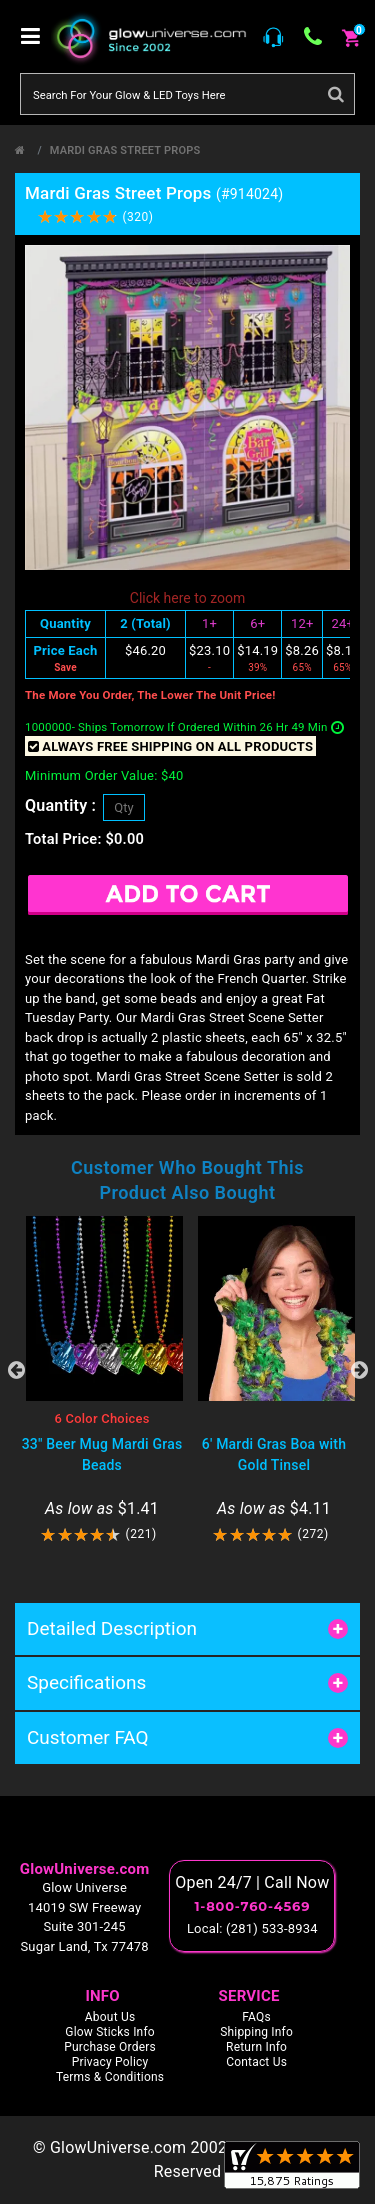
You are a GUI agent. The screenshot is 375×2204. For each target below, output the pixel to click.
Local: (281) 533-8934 (252, 1928)
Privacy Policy (110, 2062)
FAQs (256, 2017)
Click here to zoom (187, 598)
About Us (110, 2017)
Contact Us (256, 2062)
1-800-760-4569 (252, 1906)
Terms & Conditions (110, 2077)
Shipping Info (256, 2032)
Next (359, 1370)
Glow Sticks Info (110, 2032)
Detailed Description (112, 1628)
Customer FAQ (88, 1737)
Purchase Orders (110, 2047)
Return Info (256, 2047)
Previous (16, 1370)
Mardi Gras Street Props (125, 150)
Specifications (86, 1682)
